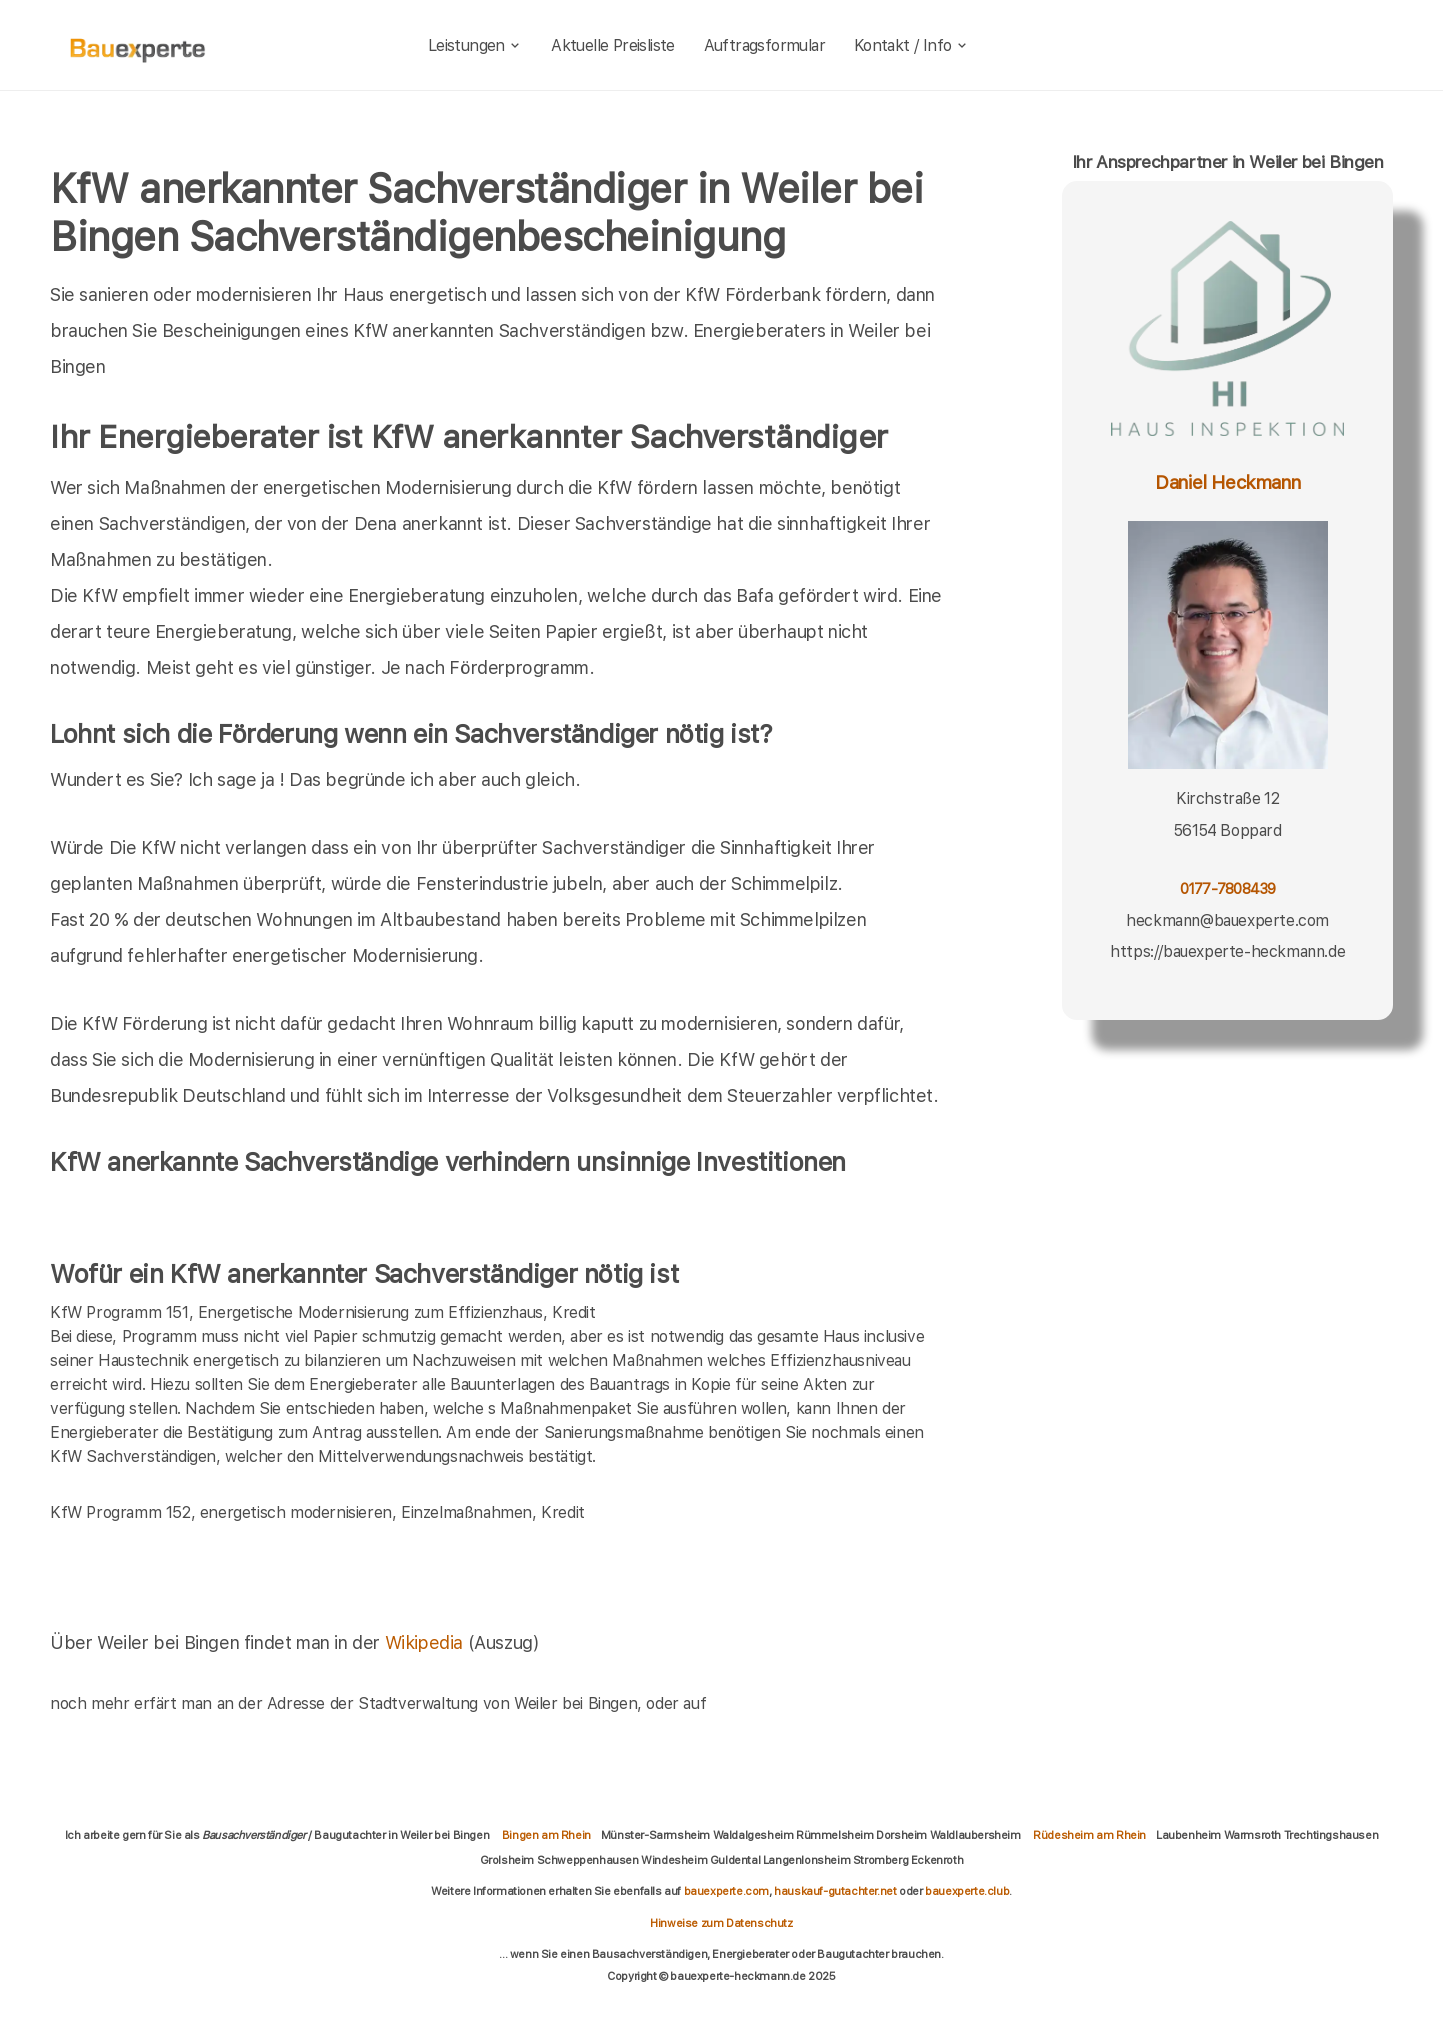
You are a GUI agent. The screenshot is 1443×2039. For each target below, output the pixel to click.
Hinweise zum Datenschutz (721, 1923)
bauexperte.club (967, 1891)
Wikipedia (426, 1642)
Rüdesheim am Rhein (1089, 1835)
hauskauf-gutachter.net (835, 1891)
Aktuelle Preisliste (613, 45)
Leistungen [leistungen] (475, 45)
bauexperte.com (726, 1891)
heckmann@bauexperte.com (1227, 920)
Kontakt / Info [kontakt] (911, 45)
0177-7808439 (1228, 888)
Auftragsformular (764, 45)
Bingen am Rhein (546, 1835)
